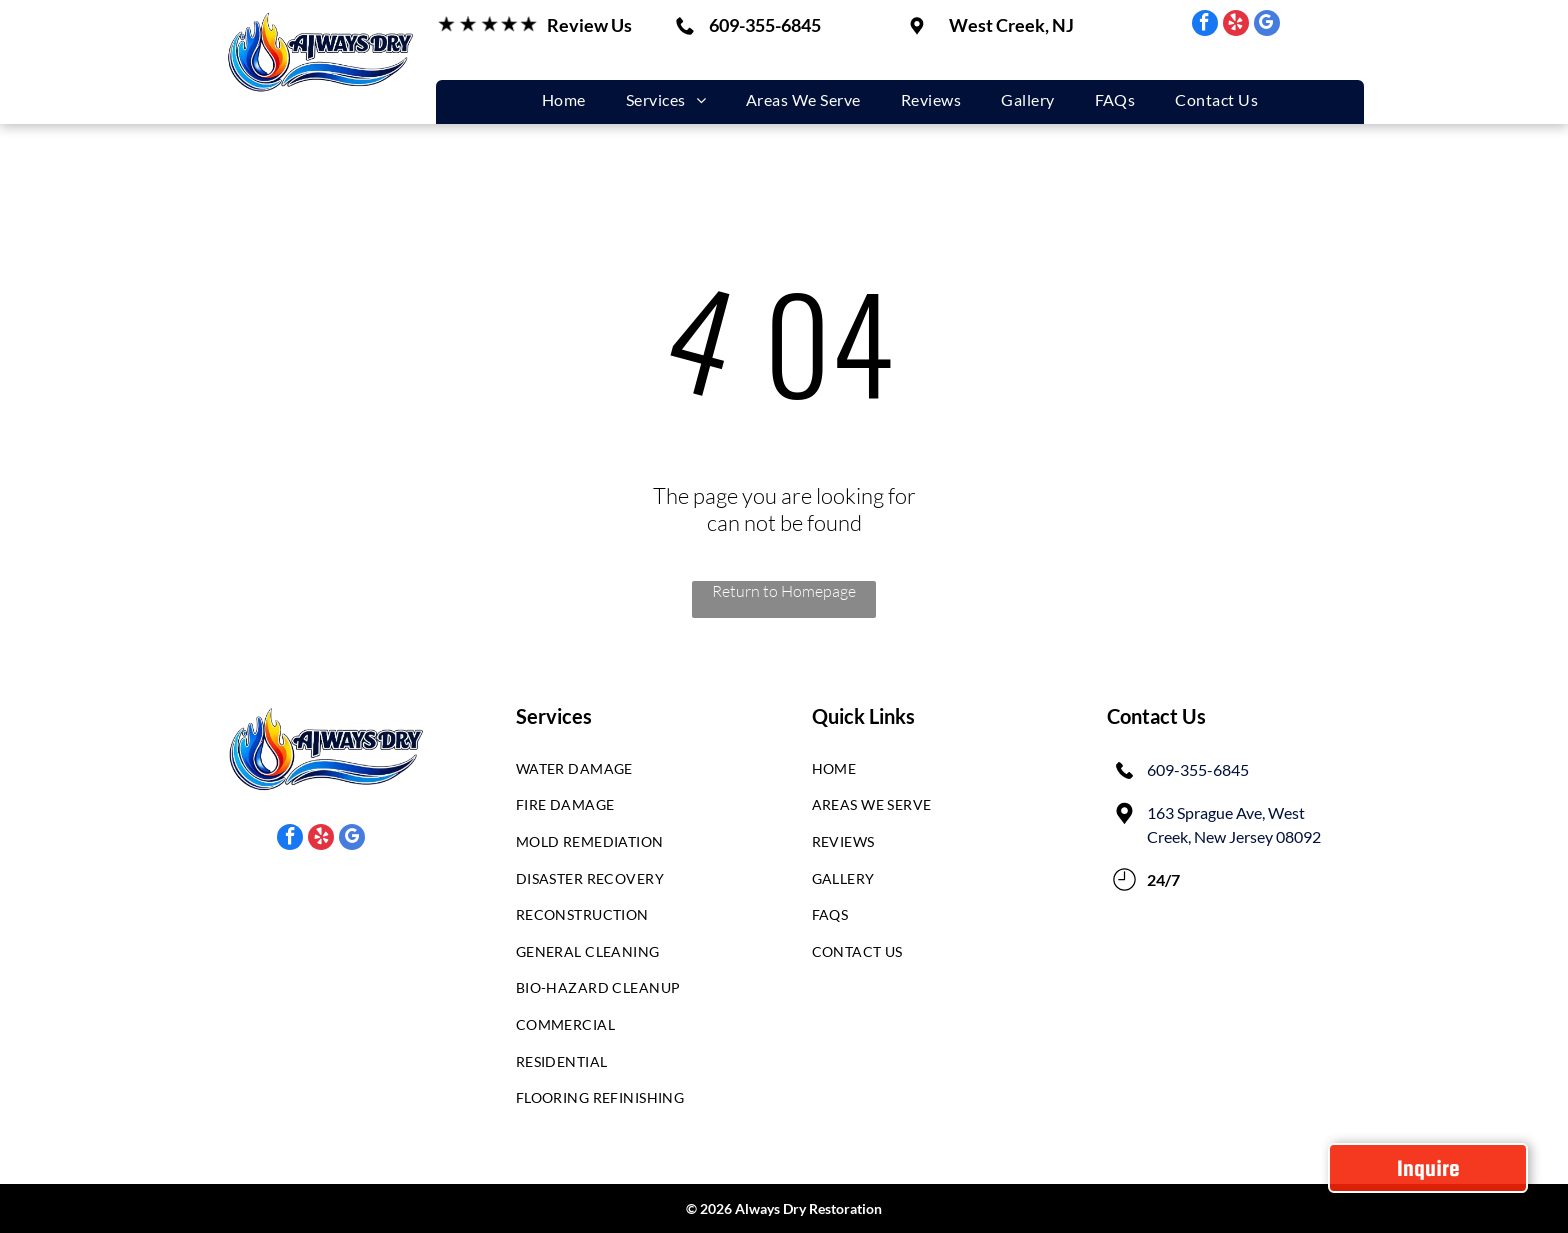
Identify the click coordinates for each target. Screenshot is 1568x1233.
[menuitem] (564, 99)
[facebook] (1205, 25)
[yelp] (1236, 25)
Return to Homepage (784, 591)
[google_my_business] (1267, 25)
